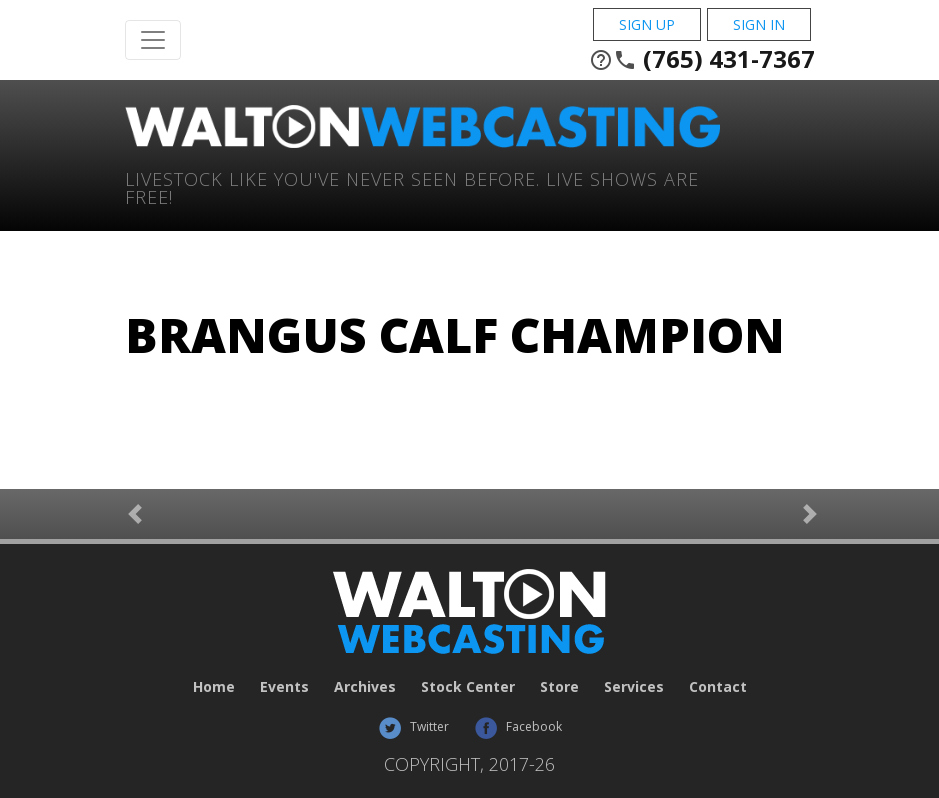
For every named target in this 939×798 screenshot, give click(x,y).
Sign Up (647, 24)
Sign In (759, 24)
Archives (365, 686)
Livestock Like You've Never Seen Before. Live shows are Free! (412, 186)
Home (214, 686)
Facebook (518, 726)
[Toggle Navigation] (153, 40)
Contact (718, 686)
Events (284, 686)
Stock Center (468, 686)
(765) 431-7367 (702, 59)
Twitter (413, 726)
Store (559, 686)
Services (634, 686)
